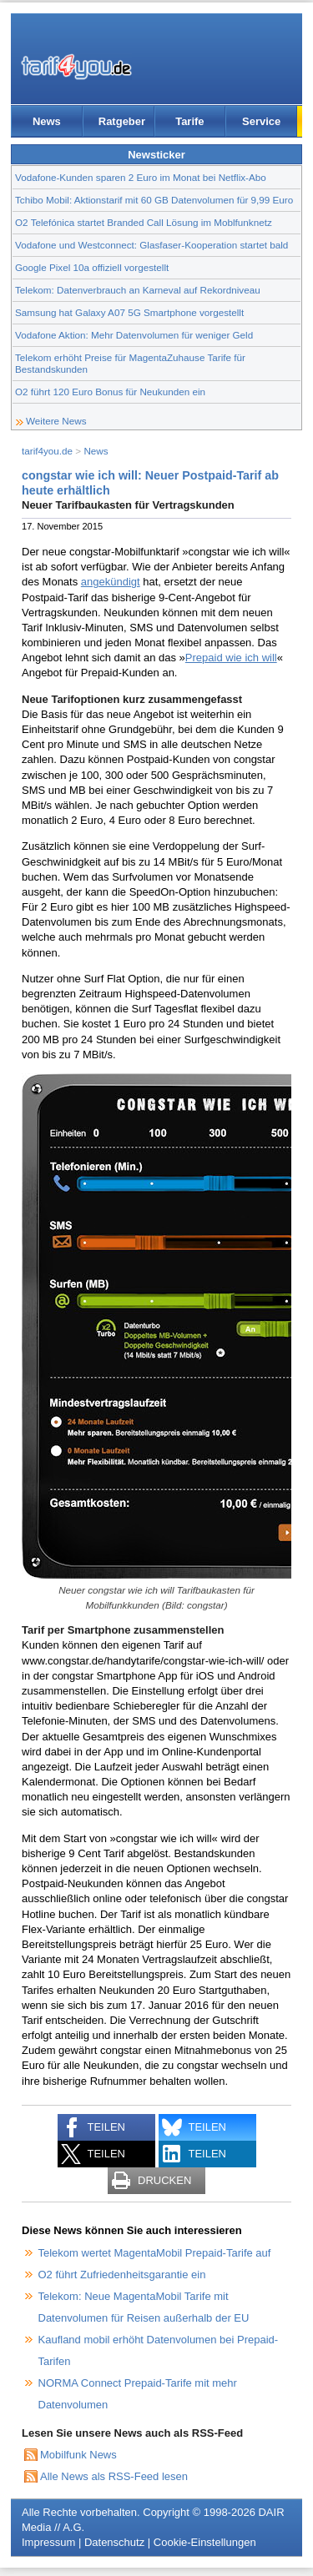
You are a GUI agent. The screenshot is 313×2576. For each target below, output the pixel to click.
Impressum (48, 2542)
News (47, 121)
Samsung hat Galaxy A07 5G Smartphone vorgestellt (129, 312)
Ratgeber (121, 121)
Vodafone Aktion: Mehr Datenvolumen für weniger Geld (134, 334)
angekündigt (110, 581)
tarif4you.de (47, 450)
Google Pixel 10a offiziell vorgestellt (92, 267)
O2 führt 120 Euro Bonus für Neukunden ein (110, 391)
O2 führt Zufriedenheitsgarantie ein (122, 2274)
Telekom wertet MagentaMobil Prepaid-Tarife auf (154, 2253)
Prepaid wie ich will (231, 657)
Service (261, 121)
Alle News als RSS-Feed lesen (114, 2476)
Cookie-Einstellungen (205, 2542)
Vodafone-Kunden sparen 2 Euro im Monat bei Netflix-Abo (140, 177)
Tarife (189, 121)
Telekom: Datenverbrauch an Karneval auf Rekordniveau (137, 289)
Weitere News (56, 420)
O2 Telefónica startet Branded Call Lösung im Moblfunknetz (143, 222)
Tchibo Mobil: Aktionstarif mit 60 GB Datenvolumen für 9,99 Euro (154, 199)
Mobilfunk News (78, 2454)
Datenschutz (114, 2542)
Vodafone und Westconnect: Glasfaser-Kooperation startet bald (151, 244)
